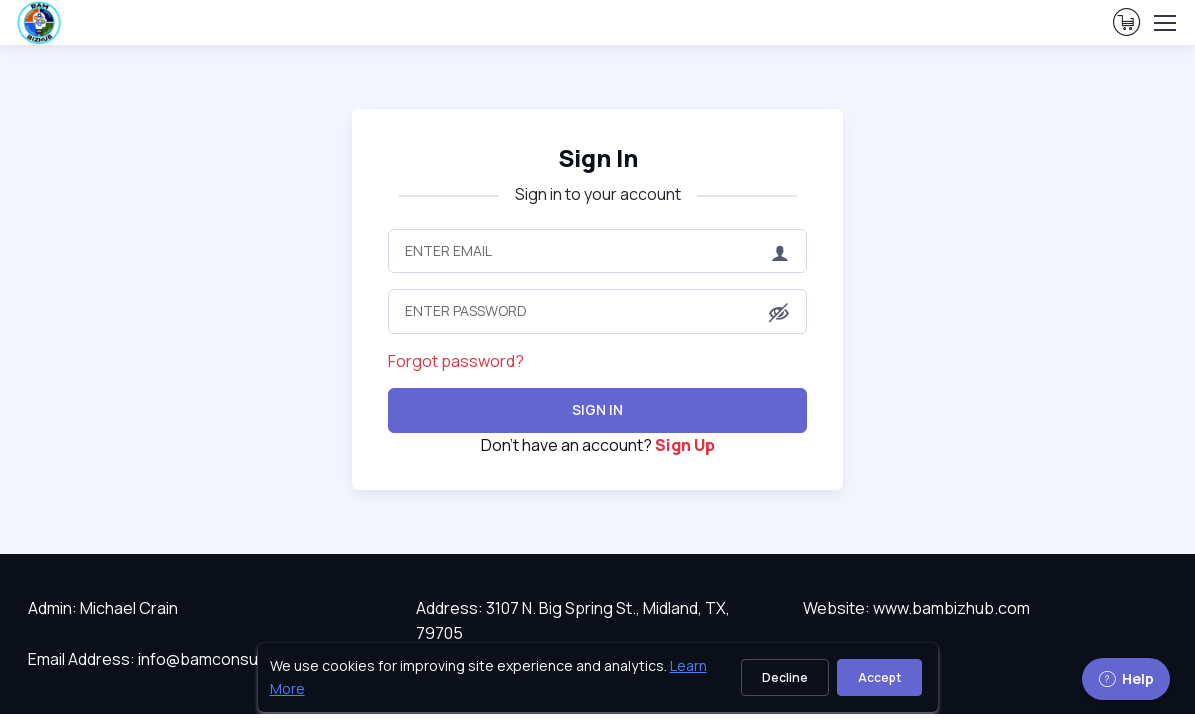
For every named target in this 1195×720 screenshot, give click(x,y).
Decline (785, 677)
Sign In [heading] (598, 157)
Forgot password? (456, 361)
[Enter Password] (597, 311)
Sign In (597, 409)
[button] (779, 313)
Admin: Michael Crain (103, 608)
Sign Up (685, 445)
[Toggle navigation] (1164, 23)
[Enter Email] (597, 251)
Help (1126, 678)
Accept (879, 677)
